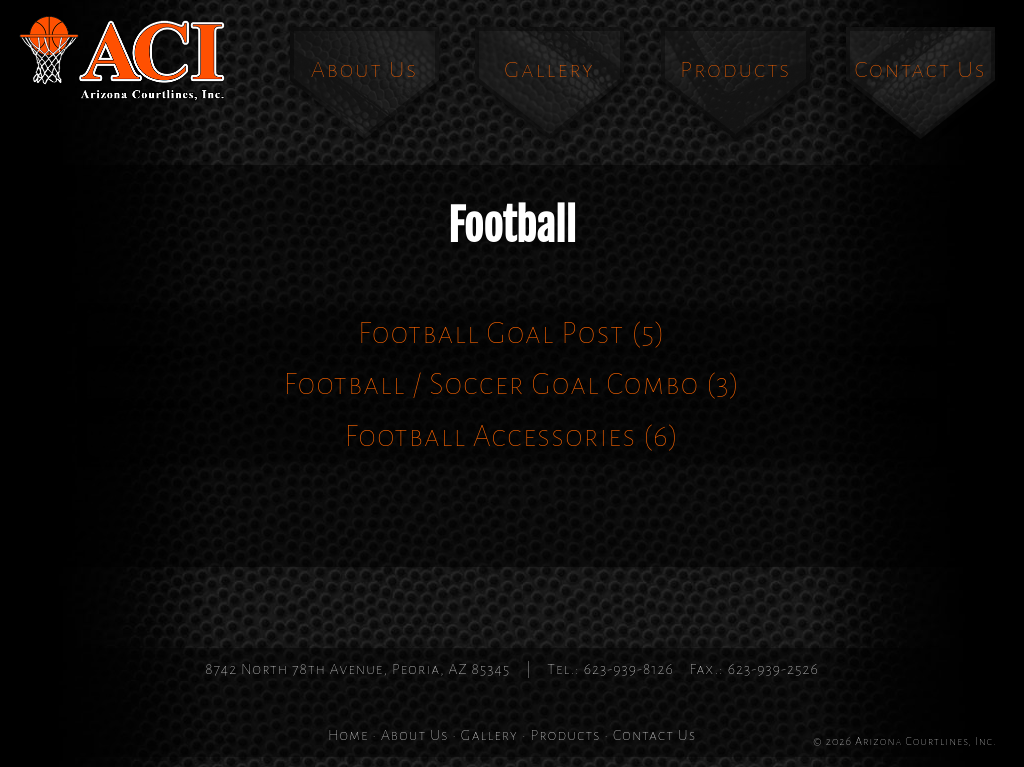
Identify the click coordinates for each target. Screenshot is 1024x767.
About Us (364, 69)
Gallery (549, 69)
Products (735, 69)
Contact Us (921, 69)
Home (348, 735)
